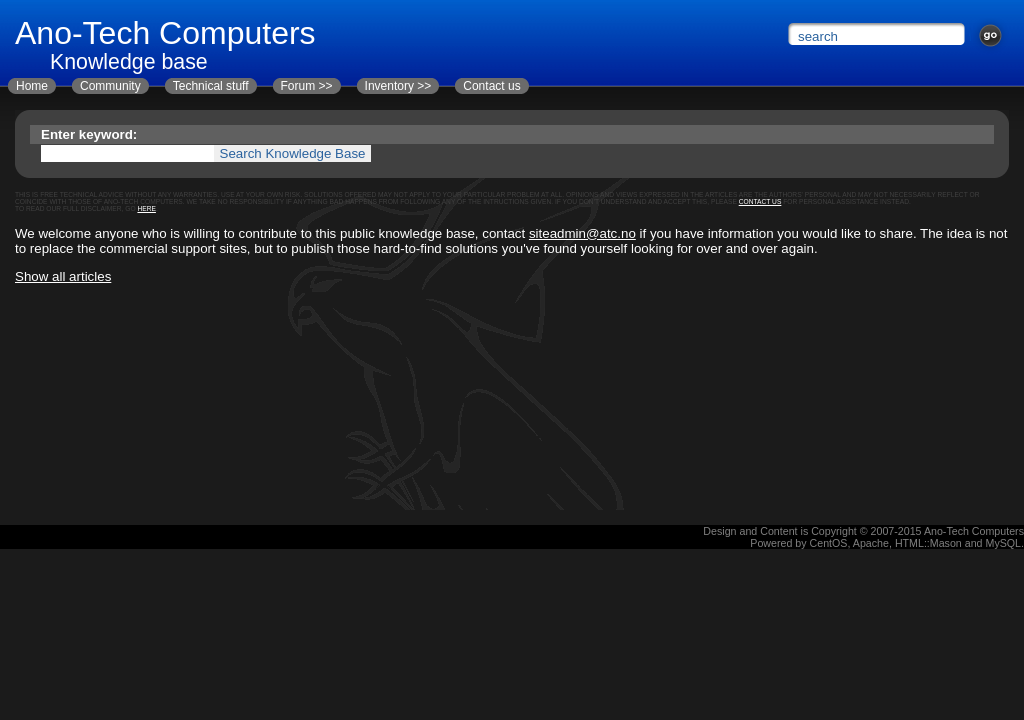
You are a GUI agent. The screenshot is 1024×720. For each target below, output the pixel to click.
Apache (871, 543)
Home (32, 86)
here (146, 208)
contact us (760, 201)
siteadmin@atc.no (582, 233)
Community (110, 86)
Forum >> (307, 86)
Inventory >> (398, 86)
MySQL (1004, 543)
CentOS (829, 543)
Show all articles (63, 276)
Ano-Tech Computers (974, 531)
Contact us (491, 86)
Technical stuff (211, 86)
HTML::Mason (928, 543)
